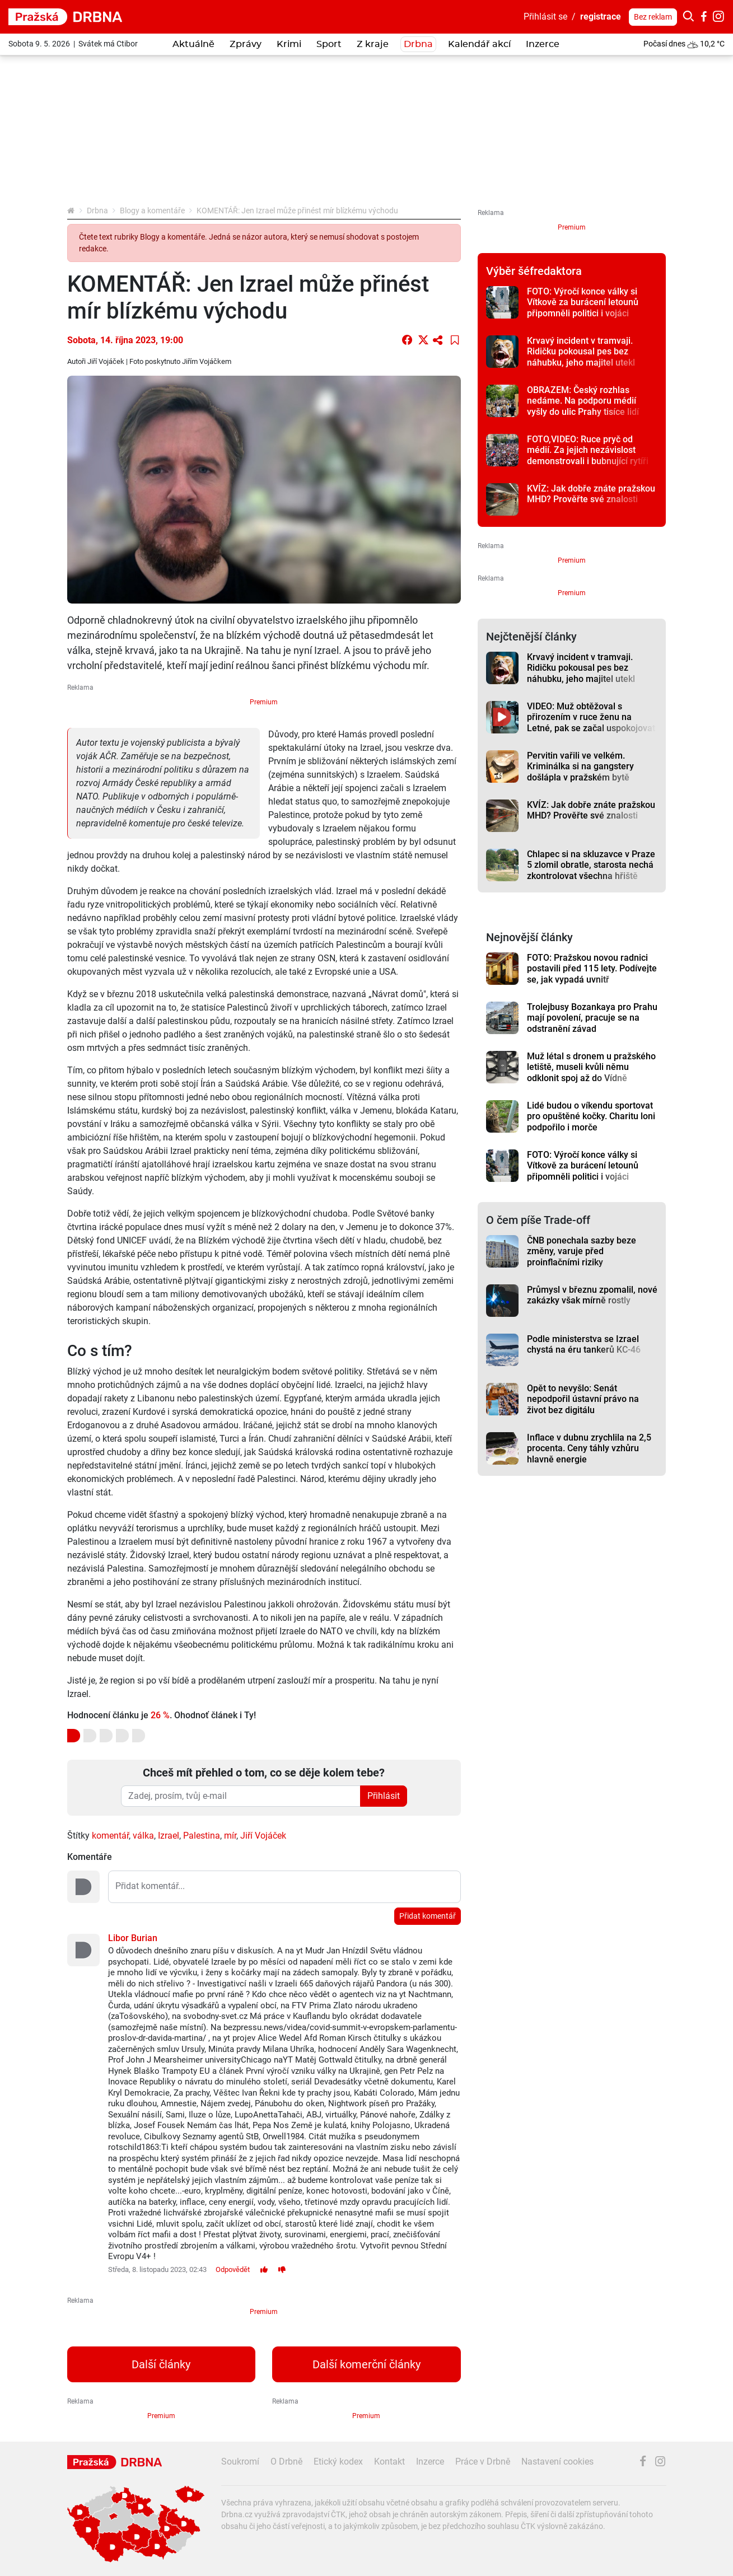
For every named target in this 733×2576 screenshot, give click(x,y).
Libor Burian (132, 1938)
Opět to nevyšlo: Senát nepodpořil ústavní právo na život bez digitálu (583, 1399)
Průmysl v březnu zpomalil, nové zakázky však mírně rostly (592, 1295)
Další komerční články (366, 2364)
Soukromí (240, 2461)
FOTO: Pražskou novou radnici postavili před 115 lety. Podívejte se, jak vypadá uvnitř (592, 968)
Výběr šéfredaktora (534, 271)
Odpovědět (233, 2269)
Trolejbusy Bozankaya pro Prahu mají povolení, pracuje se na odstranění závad (592, 1018)
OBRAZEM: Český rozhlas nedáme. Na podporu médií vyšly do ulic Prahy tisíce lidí (583, 401)
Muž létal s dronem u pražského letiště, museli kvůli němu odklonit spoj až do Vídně (591, 1067)
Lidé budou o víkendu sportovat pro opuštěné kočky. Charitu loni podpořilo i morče (591, 1116)
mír (230, 1835)
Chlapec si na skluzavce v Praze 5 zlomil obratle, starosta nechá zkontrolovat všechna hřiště (591, 865)
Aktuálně (193, 44)
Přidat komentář (427, 1915)
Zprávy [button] (246, 44)
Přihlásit (383, 1795)
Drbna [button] (418, 44)
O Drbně (286, 2461)
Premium (264, 702)
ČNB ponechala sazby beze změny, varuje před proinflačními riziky (581, 1251)
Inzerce (542, 44)
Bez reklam (653, 16)
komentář (110, 1835)
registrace (600, 16)
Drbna (97, 210)
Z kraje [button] (373, 44)
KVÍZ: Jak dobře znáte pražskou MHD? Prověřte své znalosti (591, 493)
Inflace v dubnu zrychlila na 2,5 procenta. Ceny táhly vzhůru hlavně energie (589, 1448)
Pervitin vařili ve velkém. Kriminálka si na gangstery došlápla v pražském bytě (580, 766)
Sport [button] (329, 44)
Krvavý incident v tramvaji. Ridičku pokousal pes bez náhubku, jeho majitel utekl (581, 351)
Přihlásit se (545, 16)
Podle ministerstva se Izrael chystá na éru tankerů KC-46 (584, 1344)
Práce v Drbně (482, 2461)
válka (143, 1835)
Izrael (168, 1835)
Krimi (289, 44)
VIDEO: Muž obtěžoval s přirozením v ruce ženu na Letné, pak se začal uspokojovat (591, 717)
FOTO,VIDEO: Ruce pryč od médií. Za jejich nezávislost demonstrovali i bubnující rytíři (587, 450)
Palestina (201, 1835)
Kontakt (389, 2461)
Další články (161, 2364)
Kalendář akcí (479, 44)
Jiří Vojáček (263, 1835)
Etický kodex (338, 2461)
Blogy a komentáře (152, 210)
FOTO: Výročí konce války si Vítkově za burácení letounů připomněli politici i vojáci (582, 302)
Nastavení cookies (557, 2461)
